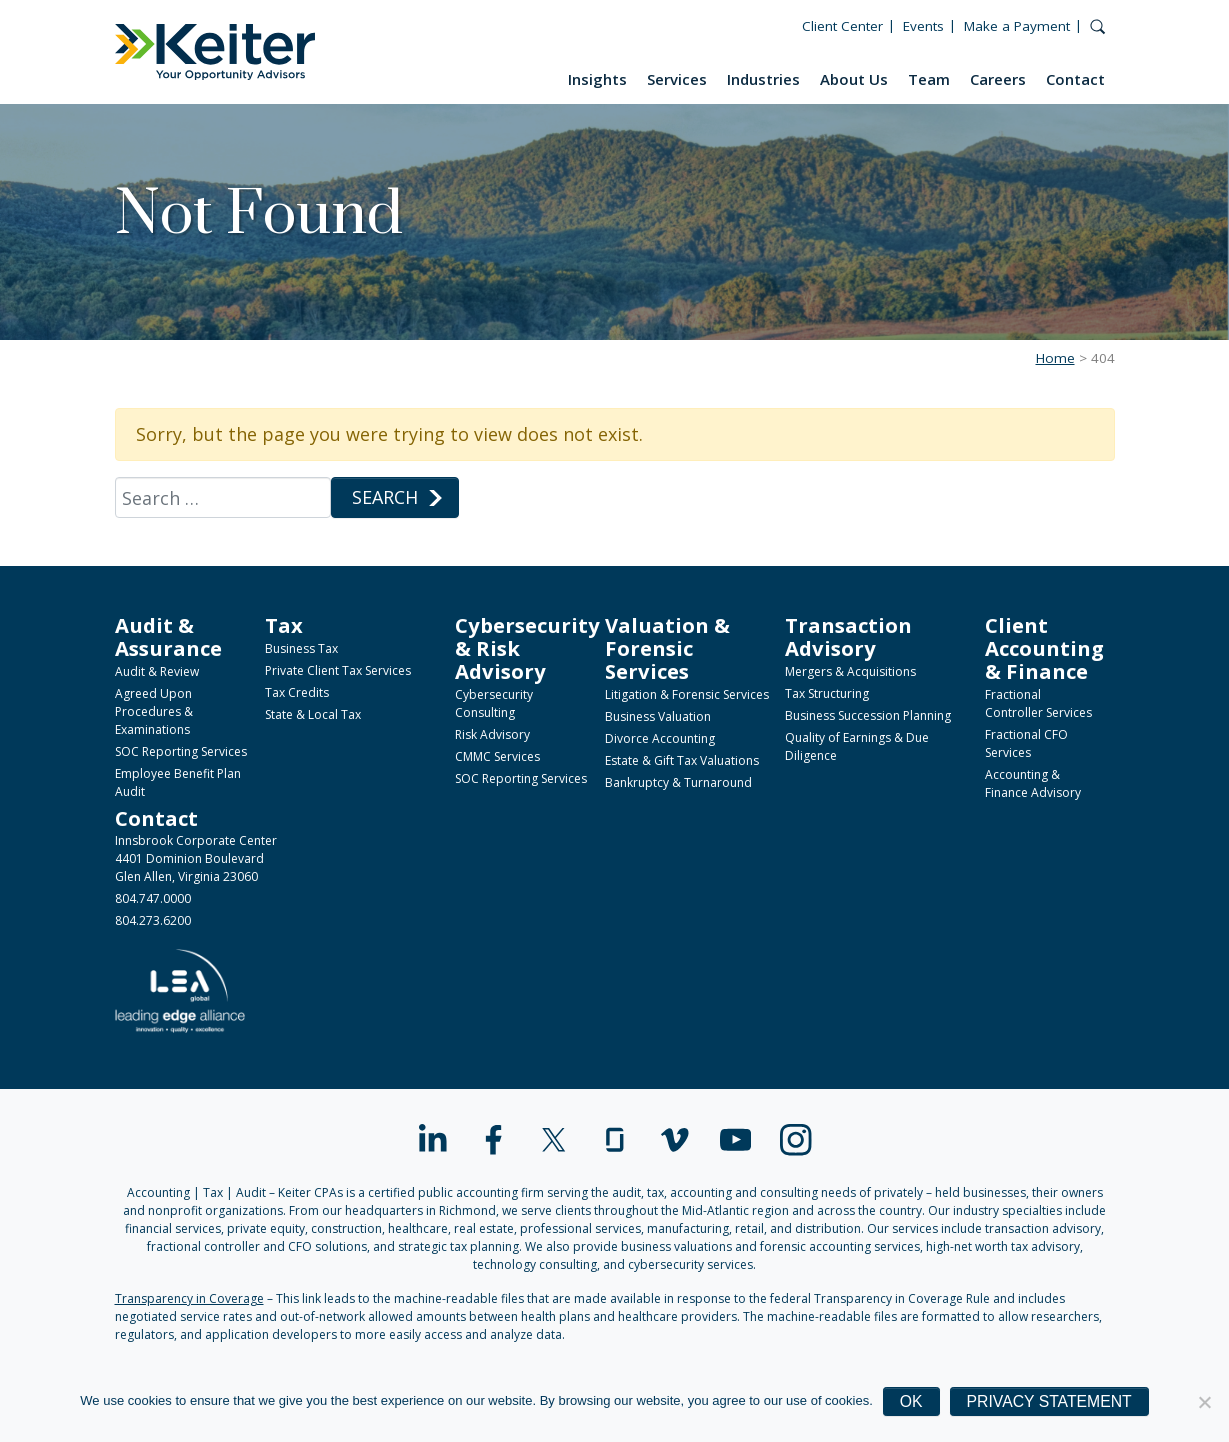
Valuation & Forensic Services (667, 648)
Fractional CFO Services (1026, 743)
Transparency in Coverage (189, 1298)
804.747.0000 (153, 898)
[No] (1204, 1402)
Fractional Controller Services (1038, 703)
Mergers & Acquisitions (850, 671)
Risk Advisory (492, 734)
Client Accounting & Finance (1044, 648)
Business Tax (301, 648)
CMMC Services (497, 756)
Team (929, 79)
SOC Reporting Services (181, 751)
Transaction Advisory (848, 636)
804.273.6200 (153, 920)
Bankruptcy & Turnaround (678, 782)
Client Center (842, 26)
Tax (284, 625)
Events (923, 26)
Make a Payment (1017, 26)
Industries (763, 79)
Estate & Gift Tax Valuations (682, 760)
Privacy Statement (1049, 1401)
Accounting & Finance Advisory (1033, 783)
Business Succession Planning (868, 715)
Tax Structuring (827, 693)
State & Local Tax (313, 714)
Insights (597, 79)
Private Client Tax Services (338, 670)
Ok (911, 1401)
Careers (998, 79)
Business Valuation (658, 716)
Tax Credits (297, 692)
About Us (854, 79)
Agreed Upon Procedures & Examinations (154, 711)
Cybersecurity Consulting (494, 703)
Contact (1075, 79)
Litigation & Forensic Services (687, 694)
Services (677, 79)
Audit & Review (157, 671)
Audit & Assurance (168, 636)
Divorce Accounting (660, 738)
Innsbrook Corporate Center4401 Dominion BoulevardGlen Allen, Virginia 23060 (196, 858)
